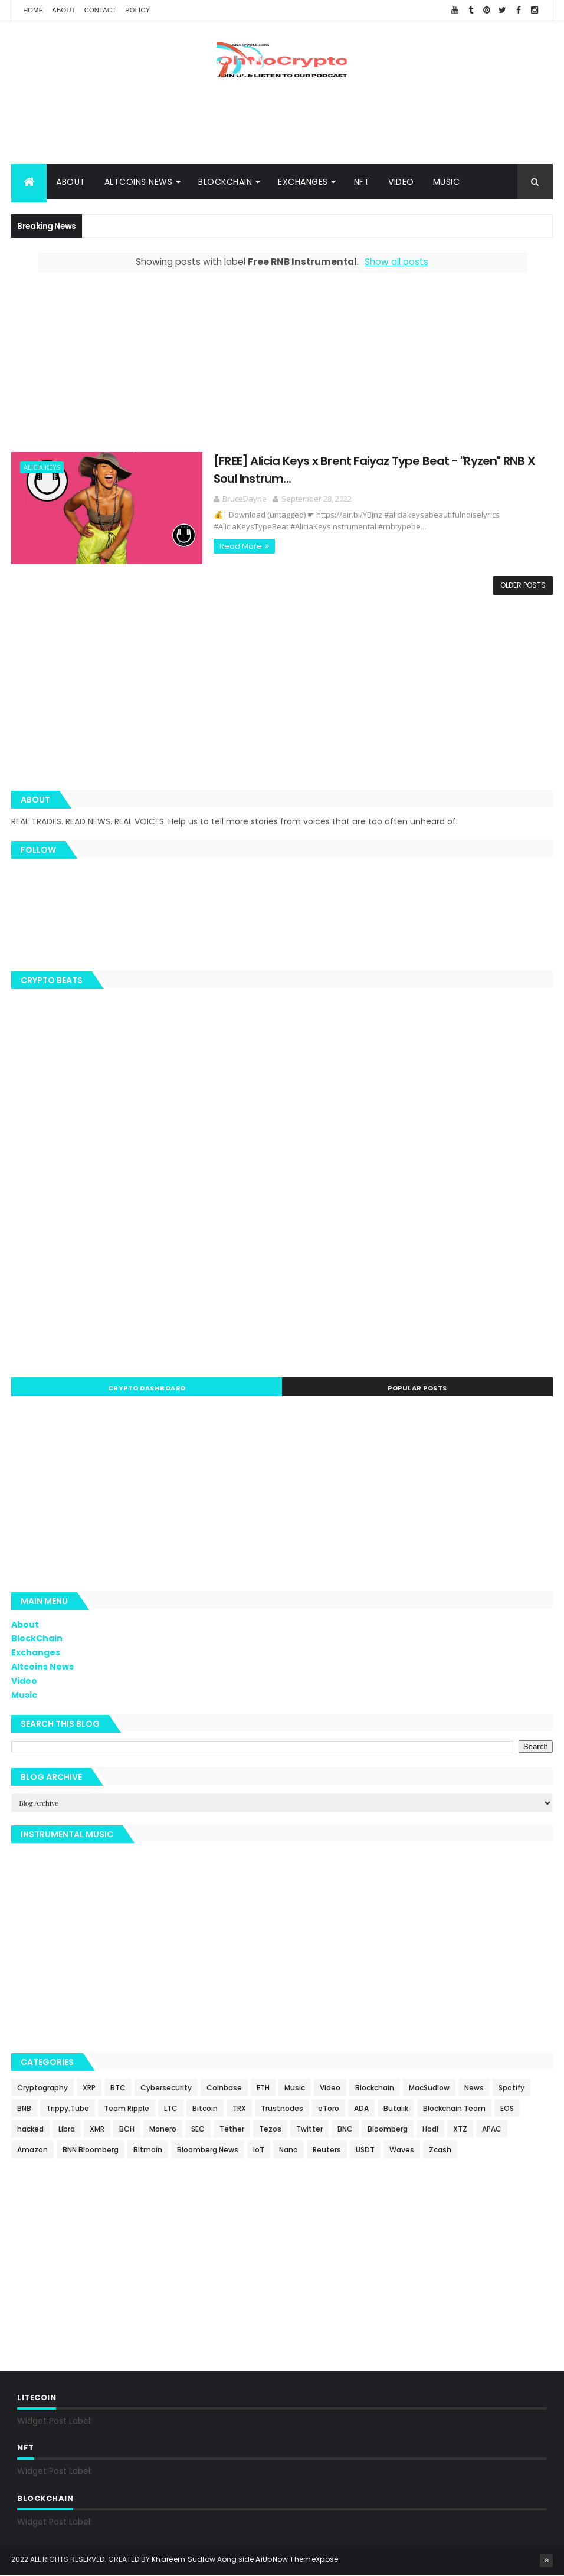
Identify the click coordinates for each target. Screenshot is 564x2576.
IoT (258, 2150)
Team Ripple (126, 2108)
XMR (97, 2129)
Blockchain (374, 2088)
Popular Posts (417, 1388)
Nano (288, 2150)
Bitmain (147, 2150)
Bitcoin (205, 2108)
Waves (401, 2150)
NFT (362, 182)
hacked (30, 2129)
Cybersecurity (166, 2088)
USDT (365, 2150)
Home (33, 10)
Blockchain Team (454, 2108)
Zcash (440, 2150)
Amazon (32, 2150)
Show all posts (396, 262)
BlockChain (225, 182)
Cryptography (42, 2088)
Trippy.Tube (67, 2108)
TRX (239, 2108)
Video (401, 182)
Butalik (395, 2108)
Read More (227, 546)
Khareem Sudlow (183, 2560)
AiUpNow (271, 2560)
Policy (137, 10)
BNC (345, 2129)
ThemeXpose (314, 2560)
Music (446, 182)
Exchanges (303, 182)
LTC (171, 2108)
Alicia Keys (42, 467)
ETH (263, 2088)
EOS (507, 2108)
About (63, 10)
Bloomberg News (207, 2150)
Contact (100, 10)
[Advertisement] (282, 126)
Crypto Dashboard (147, 1388)
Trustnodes (282, 2108)
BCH (127, 2129)
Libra (66, 2129)
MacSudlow (429, 2088)
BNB (24, 2108)
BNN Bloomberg (91, 2150)
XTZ (460, 2129)
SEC (198, 2129)
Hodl (430, 2129)
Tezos (270, 2129)
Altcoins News (138, 182)
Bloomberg (388, 2129)
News (474, 2088)
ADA (361, 2108)
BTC (118, 2088)
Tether (231, 2129)
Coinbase (224, 2088)
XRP (89, 2088)
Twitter (309, 2129)
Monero (162, 2129)
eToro (328, 2108)
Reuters (327, 2150)
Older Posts (523, 586)
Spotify (511, 2088)
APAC (491, 2129)
